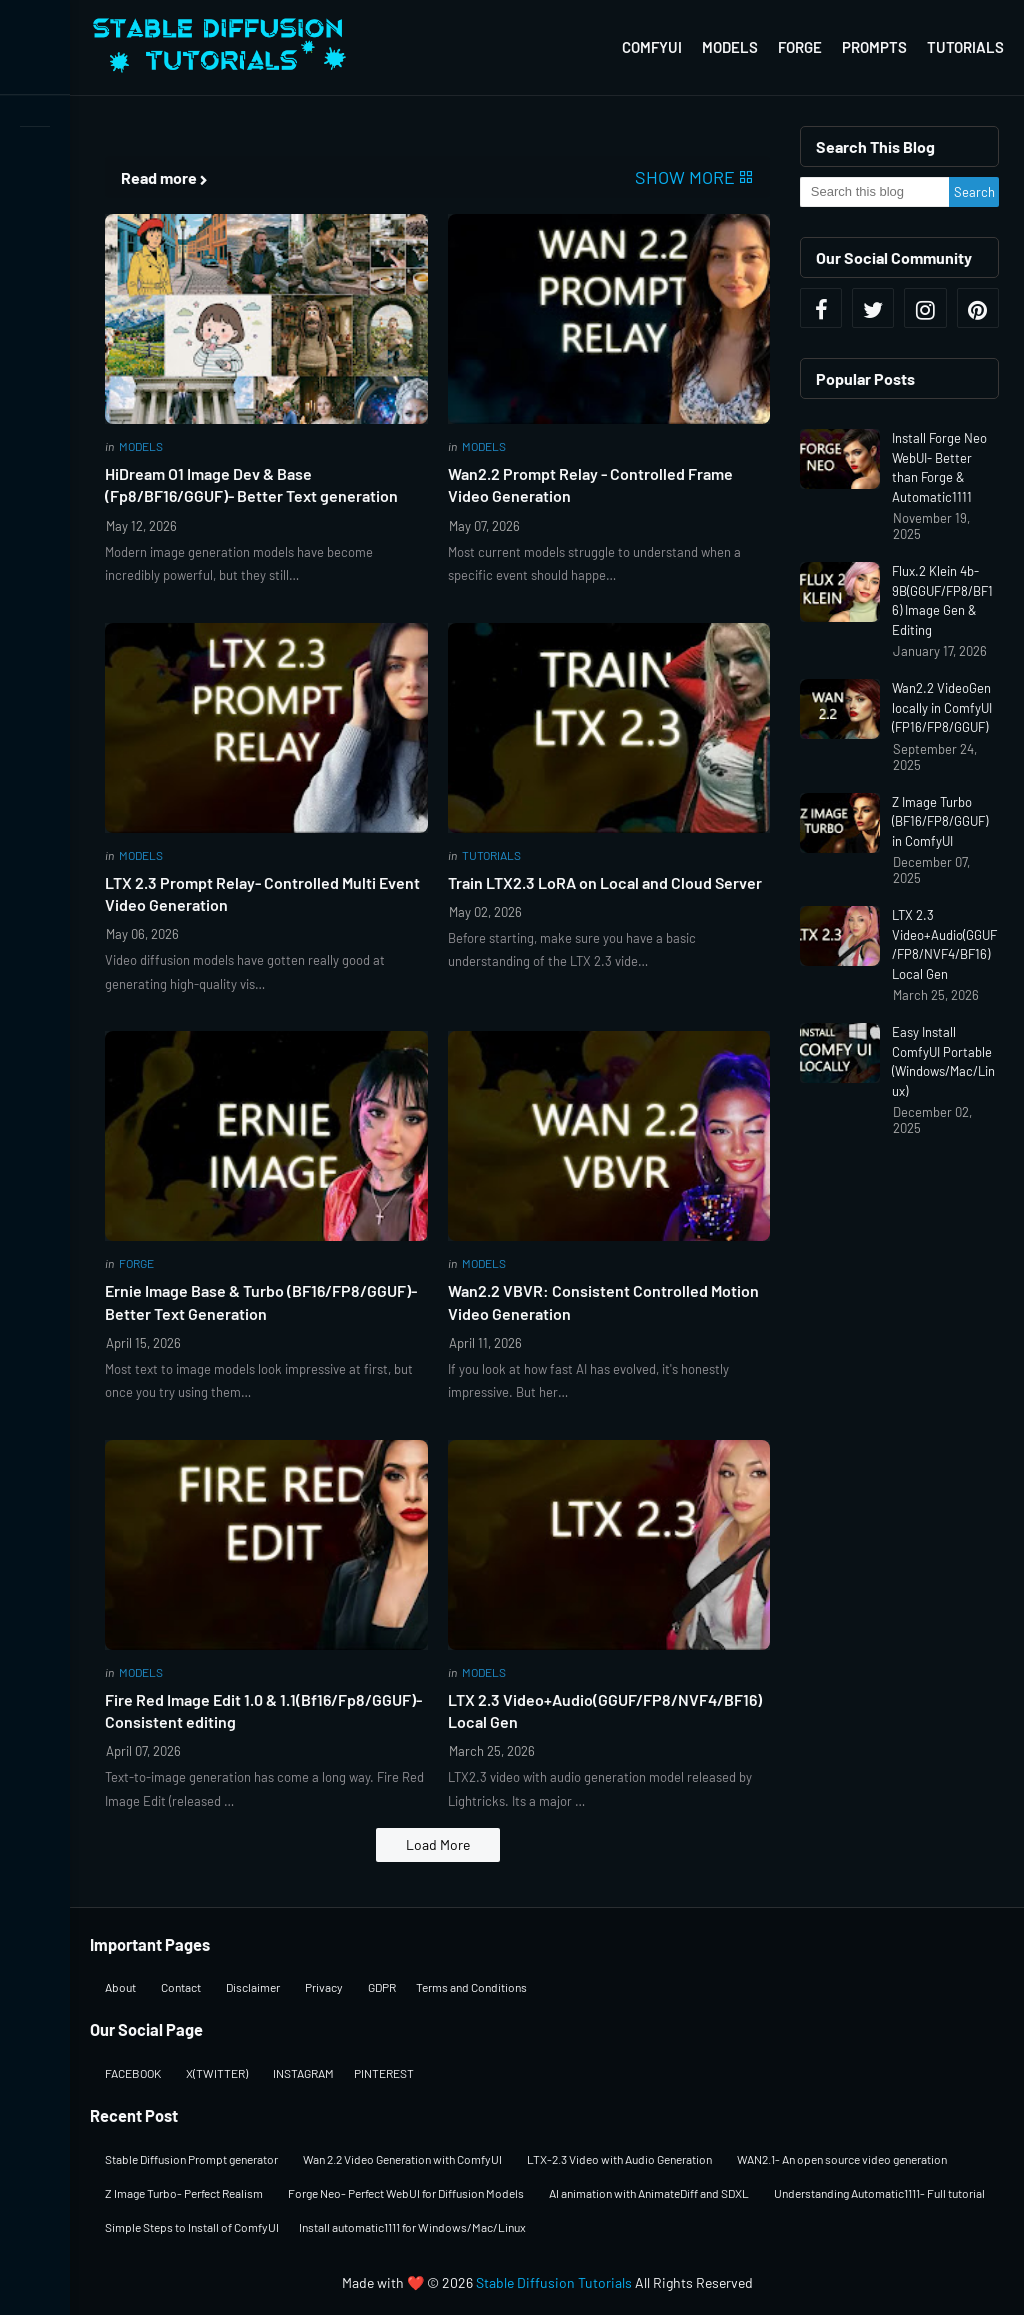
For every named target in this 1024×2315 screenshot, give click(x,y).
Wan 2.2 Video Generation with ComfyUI (402, 2159)
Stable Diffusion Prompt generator (191, 2159)
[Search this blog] (874, 192)
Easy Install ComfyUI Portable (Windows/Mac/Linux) (943, 1061)
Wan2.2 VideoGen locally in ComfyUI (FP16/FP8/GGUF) (942, 707)
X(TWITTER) (217, 2073)
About (120, 1987)
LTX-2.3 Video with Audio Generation (619, 2159)
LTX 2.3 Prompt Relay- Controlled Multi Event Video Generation (262, 893)
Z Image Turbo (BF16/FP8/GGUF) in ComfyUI (940, 821)
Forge (800, 47)
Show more (685, 177)
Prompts (874, 47)
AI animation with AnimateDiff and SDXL (649, 2193)
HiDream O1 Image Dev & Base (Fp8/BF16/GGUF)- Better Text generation (251, 484)
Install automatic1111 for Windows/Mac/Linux (412, 2227)
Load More (438, 1844)
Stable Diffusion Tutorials (554, 2282)
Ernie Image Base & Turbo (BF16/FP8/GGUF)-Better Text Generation (261, 1301)
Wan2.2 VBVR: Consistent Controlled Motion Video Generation (603, 1301)
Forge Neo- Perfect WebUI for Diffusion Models (406, 2193)
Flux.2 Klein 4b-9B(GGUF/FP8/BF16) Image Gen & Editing (942, 600)
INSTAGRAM (303, 2073)
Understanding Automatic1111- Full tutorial (879, 2193)
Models (730, 47)
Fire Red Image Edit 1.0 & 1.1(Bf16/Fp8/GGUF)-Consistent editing (263, 1710)
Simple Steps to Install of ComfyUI (192, 2227)
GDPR (382, 1987)
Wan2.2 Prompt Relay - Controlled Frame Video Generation (590, 484)
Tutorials (965, 47)
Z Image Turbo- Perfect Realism (184, 2193)
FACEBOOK (133, 2073)
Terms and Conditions (471, 1987)
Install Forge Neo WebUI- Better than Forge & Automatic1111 (939, 467)
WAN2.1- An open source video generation (842, 2159)
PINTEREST (384, 2073)
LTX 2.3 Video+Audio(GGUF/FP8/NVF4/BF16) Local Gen (605, 1710)
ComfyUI (652, 47)
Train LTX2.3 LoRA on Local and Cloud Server (605, 882)
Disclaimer (253, 1987)
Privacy (324, 1987)
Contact (181, 1987)
